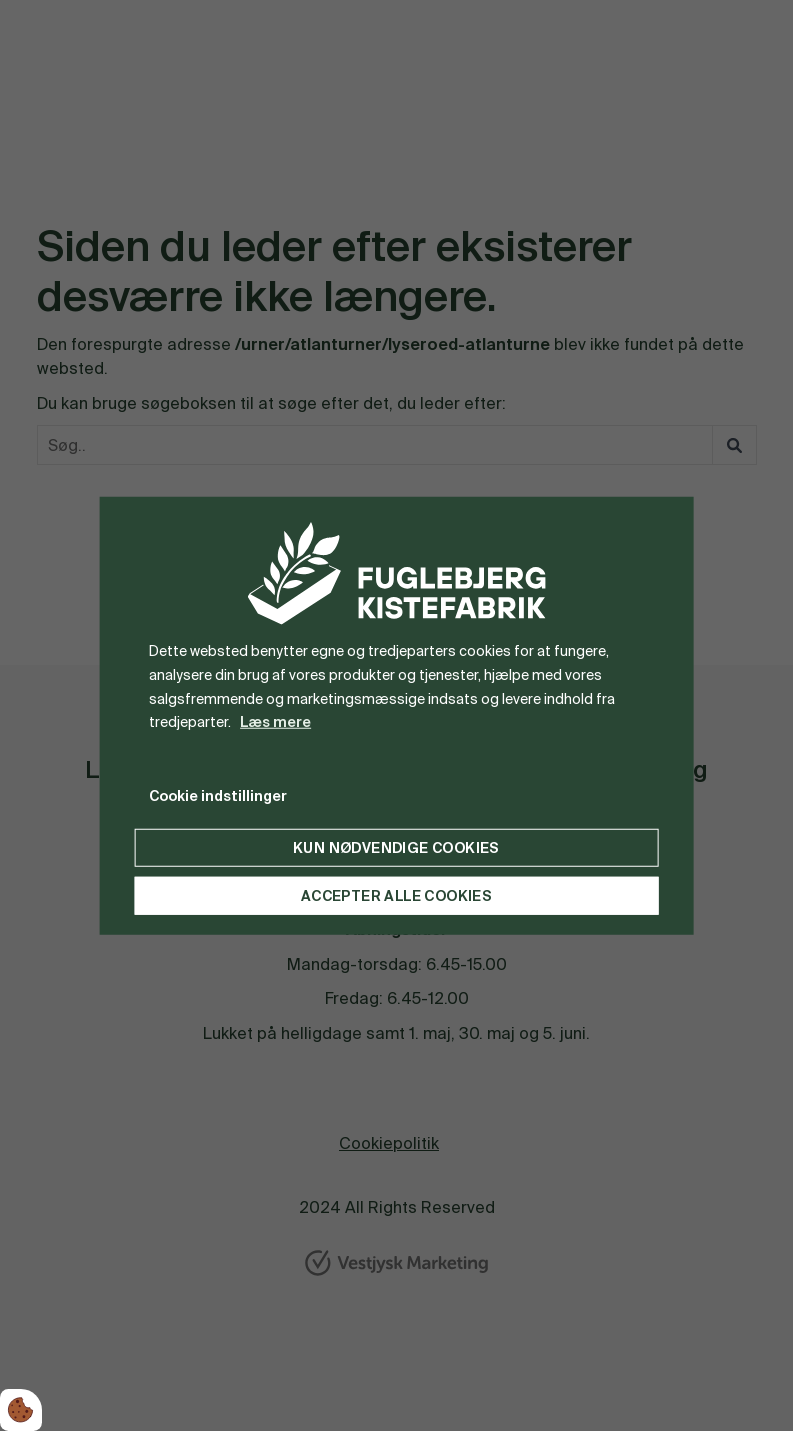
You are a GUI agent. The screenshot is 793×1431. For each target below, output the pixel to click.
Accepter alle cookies (396, 896)
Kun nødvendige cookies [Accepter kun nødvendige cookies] (396, 848)
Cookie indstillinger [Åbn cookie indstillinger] (218, 796)
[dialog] (396, 715)
